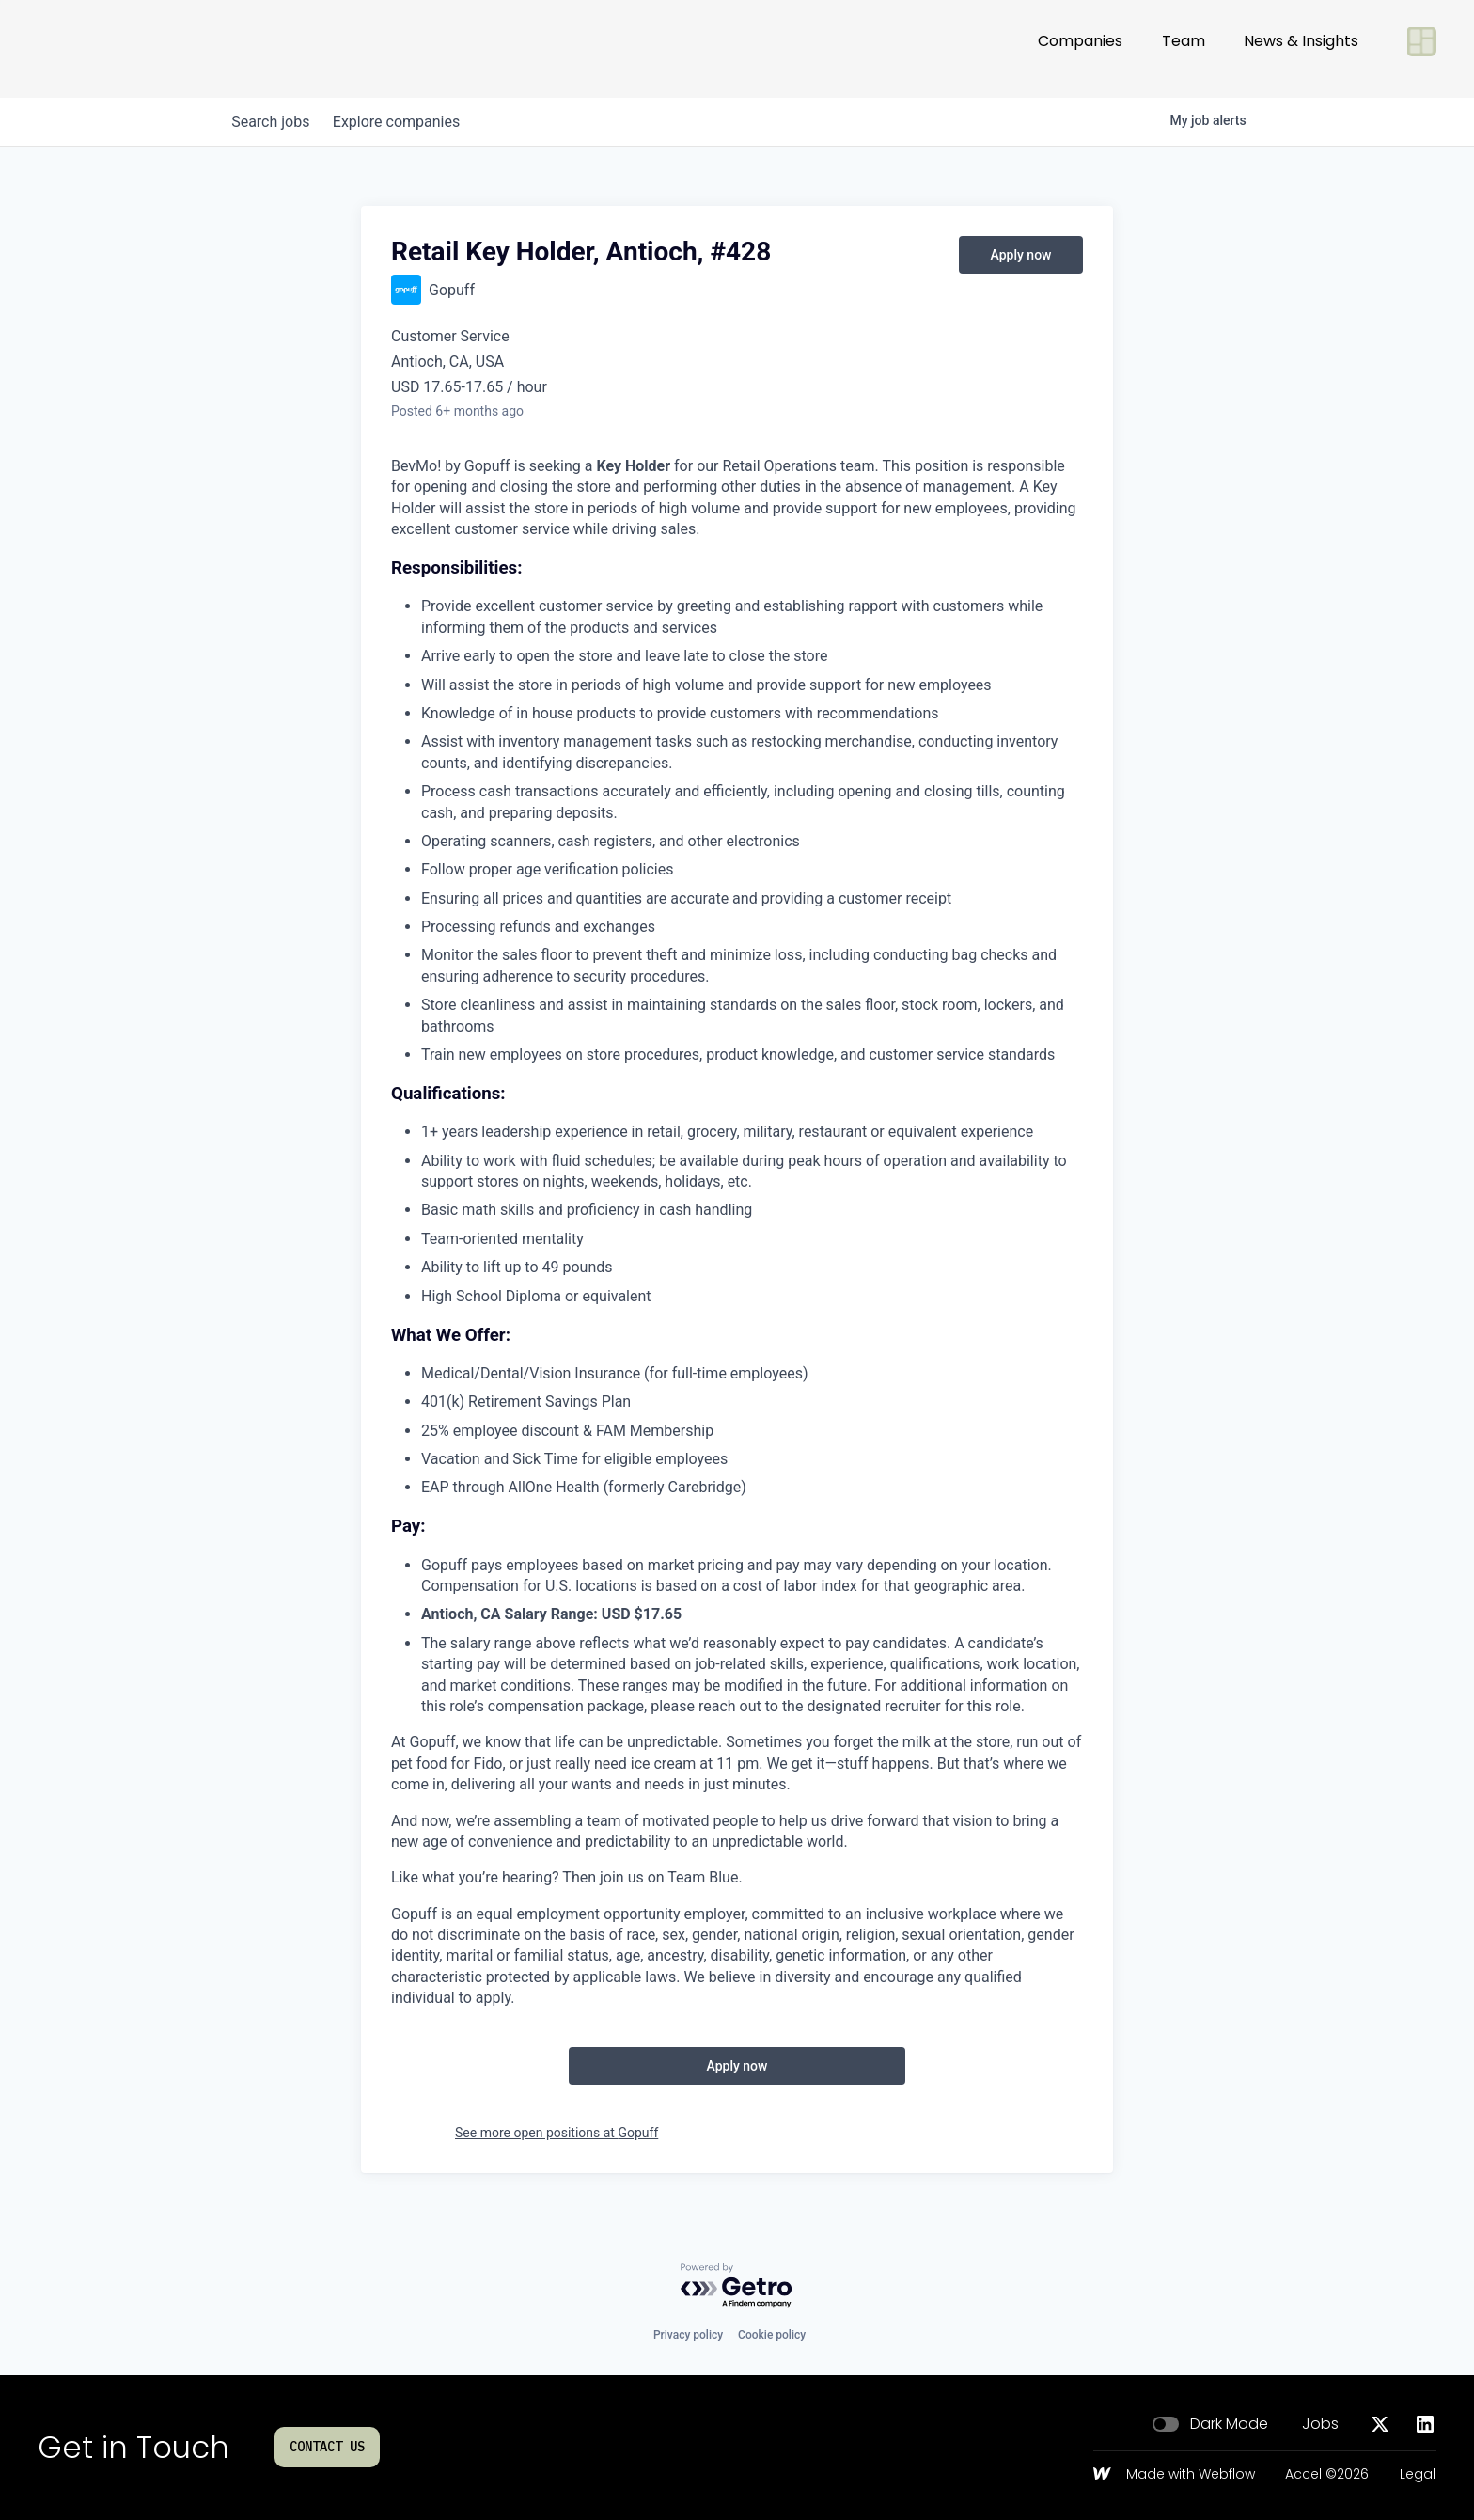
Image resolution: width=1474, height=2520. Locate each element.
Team (1183, 48)
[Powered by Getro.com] (737, 2286)
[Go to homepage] (100, 48)
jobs (274, 122)
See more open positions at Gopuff (556, 2132)
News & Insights (1301, 48)
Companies (1080, 48)
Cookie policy (772, 2334)
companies (406, 122)
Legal (1417, 2474)
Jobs (1320, 2424)
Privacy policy (688, 2334)
